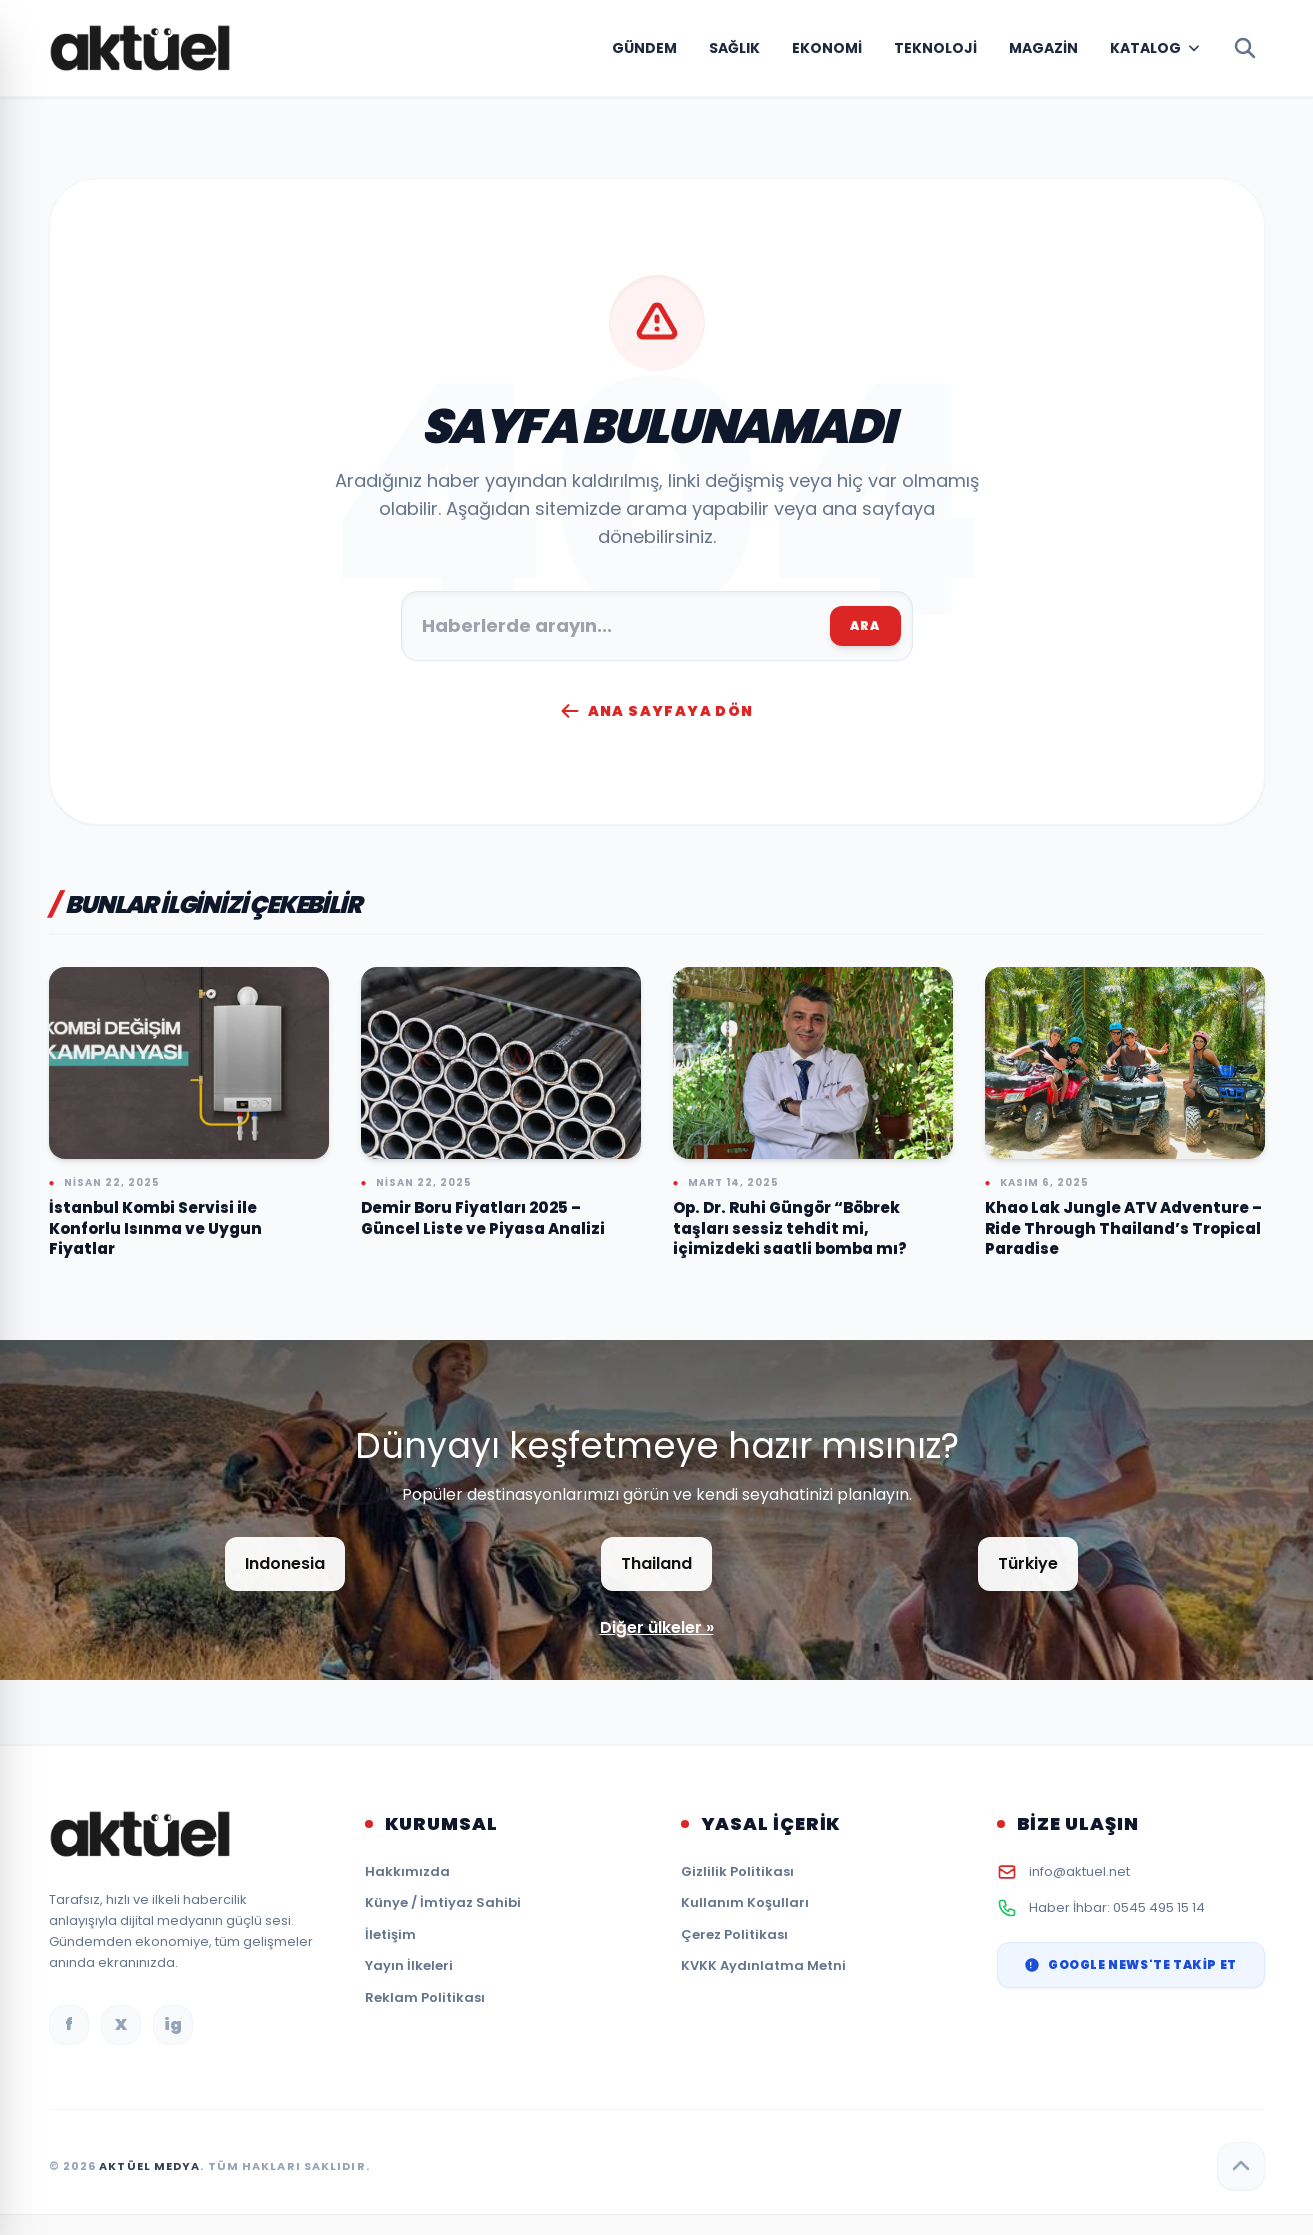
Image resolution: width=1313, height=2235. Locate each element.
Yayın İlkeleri (409, 1965)
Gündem (644, 48)
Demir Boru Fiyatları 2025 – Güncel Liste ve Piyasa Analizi (483, 1218)
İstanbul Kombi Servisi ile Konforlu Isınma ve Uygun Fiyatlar (155, 1228)
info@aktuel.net (1079, 1871)
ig (173, 2024)
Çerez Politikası (734, 1934)
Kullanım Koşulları (745, 1902)
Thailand (656, 1563)
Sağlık (734, 48)
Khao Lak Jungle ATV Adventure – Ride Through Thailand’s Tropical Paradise (1123, 1228)
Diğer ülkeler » (657, 1627)
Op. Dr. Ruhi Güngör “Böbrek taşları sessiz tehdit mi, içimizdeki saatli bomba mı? (790, 1228)
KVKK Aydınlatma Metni (763, 1965)
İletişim (390, 1934)
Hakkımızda (407, 1871)
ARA (865, 625)
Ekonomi (827, 48)
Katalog (1145, 48)
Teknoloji (935, 48)
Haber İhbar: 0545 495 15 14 (1117, 1907)
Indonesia (285, 1563)
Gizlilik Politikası (737, 1871)
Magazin (1043, 48)
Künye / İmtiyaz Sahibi (443, 1902)
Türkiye (1028, 1563)
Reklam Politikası (425, 1997)
